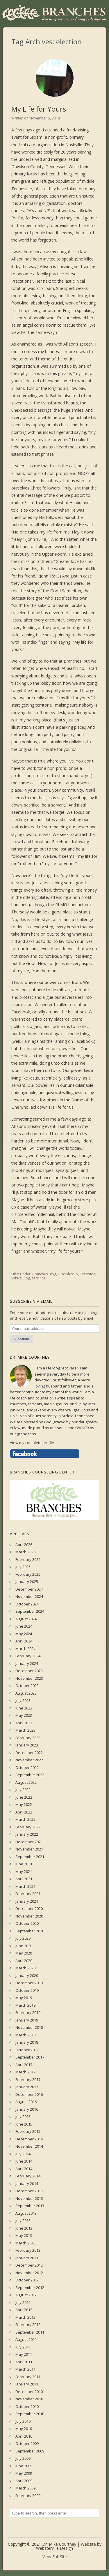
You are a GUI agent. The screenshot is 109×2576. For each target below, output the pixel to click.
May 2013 (23, 2235)
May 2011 (23, 2354)
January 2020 (26, 1975)
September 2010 (29, 2413)
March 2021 (25, 1886)
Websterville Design (54, 2548)
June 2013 (23, 2228)
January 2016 (26, 2109)
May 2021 (23, 1871)
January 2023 (26, 1745)
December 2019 (29, 1982)
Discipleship (68, 1274)
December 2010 (29, 2391)
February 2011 (27, 2376)
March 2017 (25, 2072)
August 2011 (26, 2339)
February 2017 (27, 2079)
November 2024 (29, 1596)
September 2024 (29, 1611)
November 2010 (29, 2398)
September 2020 (29, 1931)
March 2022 (25, 1819)
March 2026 (25, 1551)
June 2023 (23, 1708)
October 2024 (27, 1604)
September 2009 (29, 2451)
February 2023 (27, 1737)
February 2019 (27, 2012)
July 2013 (23, 2220)
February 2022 (27, 1827)
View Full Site (54, 2556)
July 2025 (23, 1566)
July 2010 (23, 2421)
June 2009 (23, 2465)
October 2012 (27, 2280)
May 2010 (23, 2428)
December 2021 (29, 1841)
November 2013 (29, 2198)
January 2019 (26, 2020)
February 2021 (27, 1893)
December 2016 (29, 2094)
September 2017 (29, 2057)
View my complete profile (32, 1442)
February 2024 (27, 1655)
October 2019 (27, 1990)
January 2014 (26, 2183)
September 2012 (29, 2287)
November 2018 (29, 2027)
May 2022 (23, 1804)
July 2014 (23, 2153)
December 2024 (29, 1589)
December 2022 (29, 1752)
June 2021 (23, 1864)
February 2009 (27, 2495)
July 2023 (23, 1700)
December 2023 (29, 1670)
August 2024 (26, 1618)
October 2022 (27, 1767)
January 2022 (26, 1834)
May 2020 (23, 1953)
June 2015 (23, 2124)
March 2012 (25, 2317)
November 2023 (29, 1678)
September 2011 (29, 2332)
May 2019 (23, 1997)
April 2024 (23, 1641)
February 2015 (27, 2131)
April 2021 (23, 1878)
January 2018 (26, 2042)
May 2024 (23, 1633)
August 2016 (26, 2101)
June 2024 (23, 1626)
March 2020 (25, 1968)
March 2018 (25, 2035)
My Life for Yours (38, 109)
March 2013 (25, 2243)
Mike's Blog (20, 1278)
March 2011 (25, 2369)
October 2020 (27, 1923)
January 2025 (26, 1581)
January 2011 (26, 2384)
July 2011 (23, 2347)
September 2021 (29, 1856)
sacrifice (38, 1278)
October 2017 (27, 2049)
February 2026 (27, 1559)
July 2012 (23, 2302)
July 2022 (23, 1789)
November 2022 (29, 1759)
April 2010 (23, 2436)
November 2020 (29, 1916)
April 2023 (23, 1722)
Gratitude (87, 1274)
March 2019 (25, 2005)
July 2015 (23, 2116)
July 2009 (23, 2458)
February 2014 (27, 2176)
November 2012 (29, 2272)
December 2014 (29, 2139)
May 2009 (23, 2473)
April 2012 (23, 2309)
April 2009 (23, 2480)
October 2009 (27, 2443)
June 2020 (23, 1945)
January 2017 (26, 2086)
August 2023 (26, 1693)
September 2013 (29, 2205)
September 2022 (29, 1774)
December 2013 (29, 2190)
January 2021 (26, 1901)
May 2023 (23, 1715)
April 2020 (23, 1960)
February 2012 (27, 2324)
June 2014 (23, 2161)
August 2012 (26, 2294)
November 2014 (29, 2146)
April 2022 (23, 1812)
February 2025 (27, 1574)
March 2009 (25, 2488)
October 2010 (27, 2406)
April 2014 (23, 2168)
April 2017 (23, 2064)
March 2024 (25, 1648)
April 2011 (23, 2361)
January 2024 (26, 1663)
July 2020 (23, 1938)
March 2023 (25, 1730)
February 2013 (27, 2250)
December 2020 (29, 1908)
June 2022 (23, 1797)
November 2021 (29, 1849)
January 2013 (26, 2257)
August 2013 (26, 2213)
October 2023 (27, 1685)
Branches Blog (44, 1274)
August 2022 (26, 1782)
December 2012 (29, 2265)
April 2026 (23, 1544)
